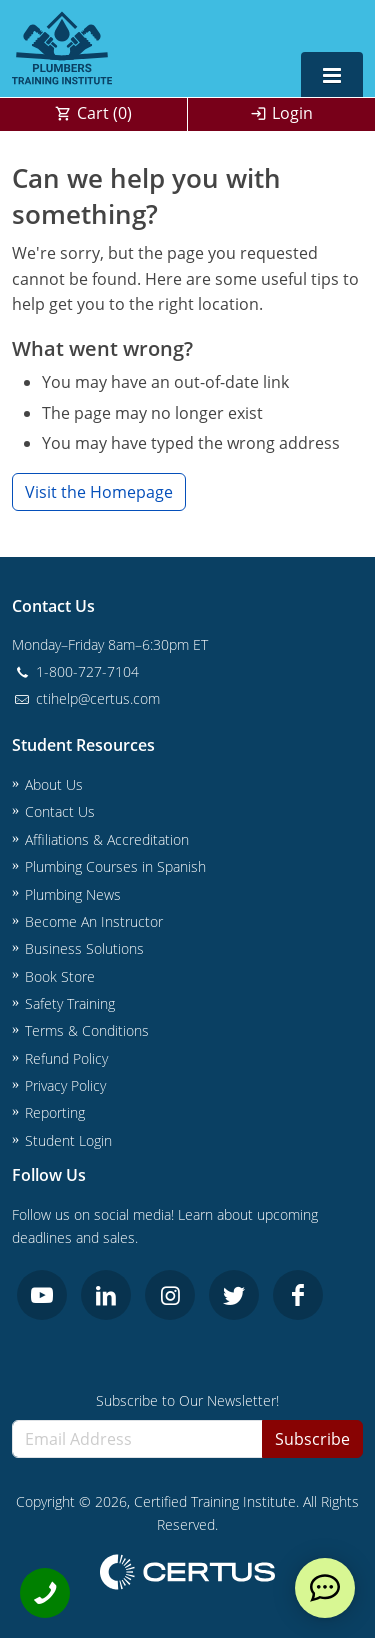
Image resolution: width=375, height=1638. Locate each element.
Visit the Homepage (99, 492)
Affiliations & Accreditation (107, 839)
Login (292, 113)
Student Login (68, 1140)
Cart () (104, 113)
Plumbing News (73, 894)
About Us (54, 784)
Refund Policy (66, 1058)
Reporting (55, 1112)
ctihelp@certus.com (86, 698)
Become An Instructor (94, 921)
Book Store (60, 976)
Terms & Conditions (87, 1030)
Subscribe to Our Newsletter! (187, 1400)
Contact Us (60, 811)
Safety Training (70, 1003)
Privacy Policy (65, 1085)
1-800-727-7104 (75, 671)
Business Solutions (84, 948)
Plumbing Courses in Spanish (115, 866)
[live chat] (325, 1588)
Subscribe (312, 1439)
